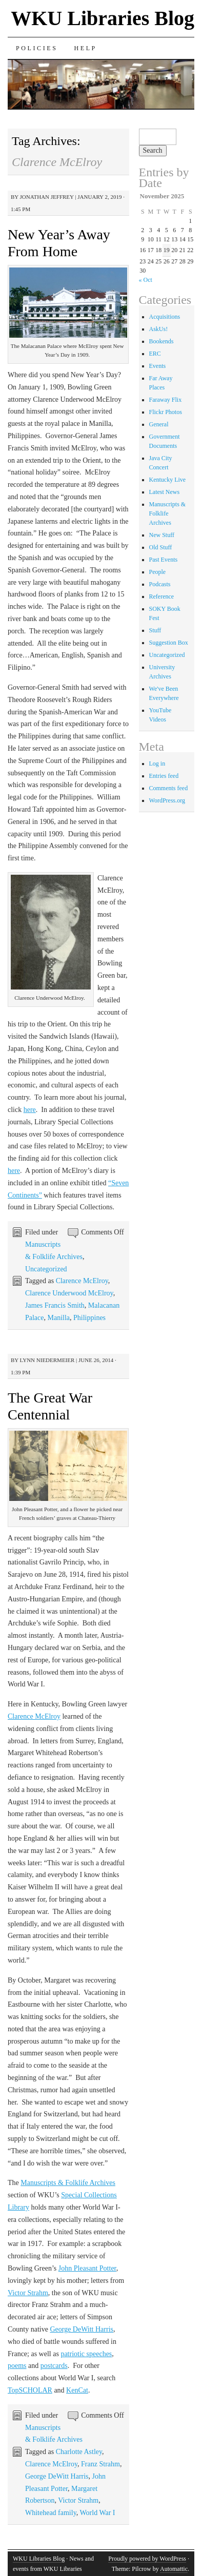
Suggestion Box (168, 642)
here (30, 1110)
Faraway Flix (165, 399)
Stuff (155, 630)
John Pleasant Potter (87, 2268)
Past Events (163, 559)
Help (85, 48)
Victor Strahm (28, 2293)
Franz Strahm (100, 2464)
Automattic (174, 2568)
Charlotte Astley (79, 2452)
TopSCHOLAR (30, 2390)
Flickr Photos (165, 412)
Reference (161, 596)
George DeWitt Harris (81, 2329)
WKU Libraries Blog (102, 18)
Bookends (161, 341)
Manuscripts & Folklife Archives (68, 2183)
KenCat (77, 2390)
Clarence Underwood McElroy (69, 1293)
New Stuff (161, 535)
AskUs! (158, 329)
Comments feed (168, 788)
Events (157, 365)
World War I (97, 2513)
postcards (54, 2365)
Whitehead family (50, 2513)
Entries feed (164, 775)
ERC (155, 353)
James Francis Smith (55, 1305)
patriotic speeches (86, 2354)
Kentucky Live (167, 479)
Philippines (89, 1318)
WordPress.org (167, 800)
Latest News (164, 492)
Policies (36, 48)
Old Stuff (160, 547)
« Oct (145, 279)
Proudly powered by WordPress (147, 2558)
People (157, 571)
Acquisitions (164, 316)
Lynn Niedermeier (47, 1360)
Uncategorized (46, 1269)
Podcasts (160, 584)
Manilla (59, 1318)
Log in (157, 763)
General (159, 424)
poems (17, 2365)
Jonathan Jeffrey (47, 197)
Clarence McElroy (82, 1281)
